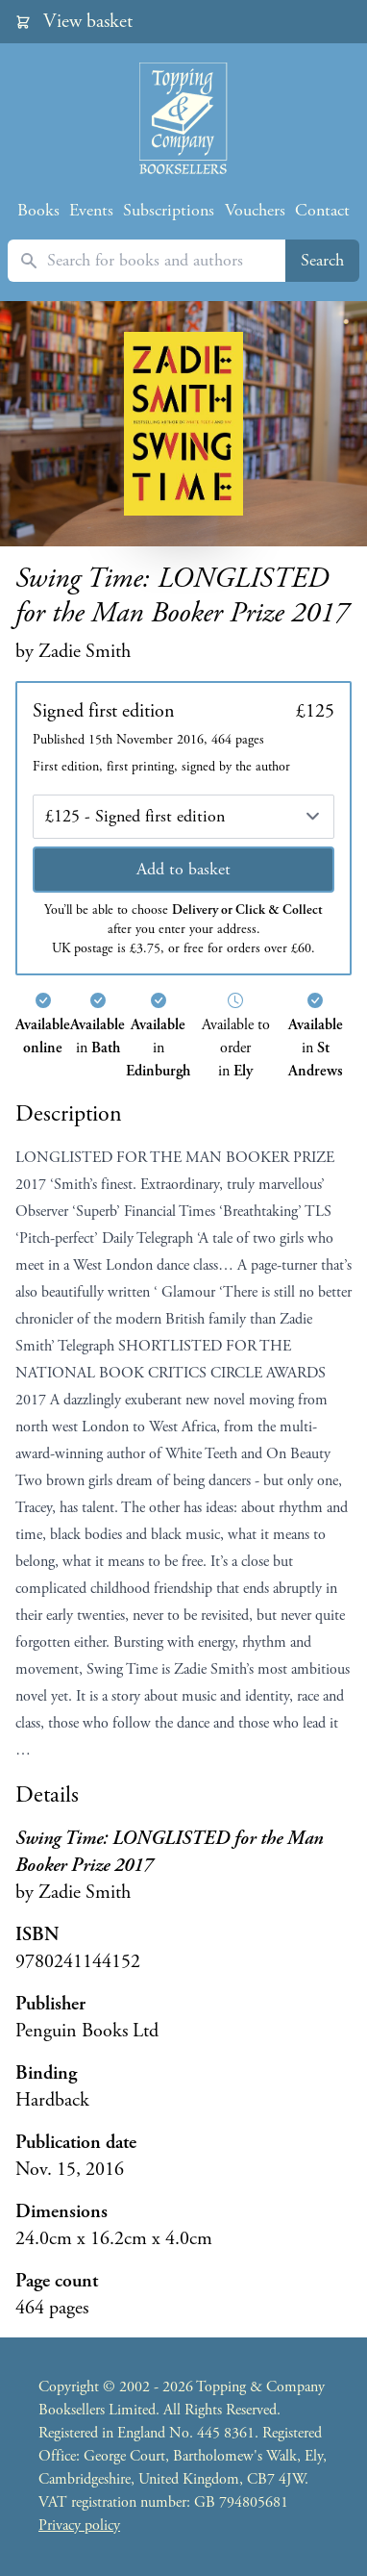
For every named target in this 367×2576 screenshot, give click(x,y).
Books (38, 210)
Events (91, 210)
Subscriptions (168, 210)
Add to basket (183, 869)
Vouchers (255, 210)
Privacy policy (79, 2525)
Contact (322, 210)
